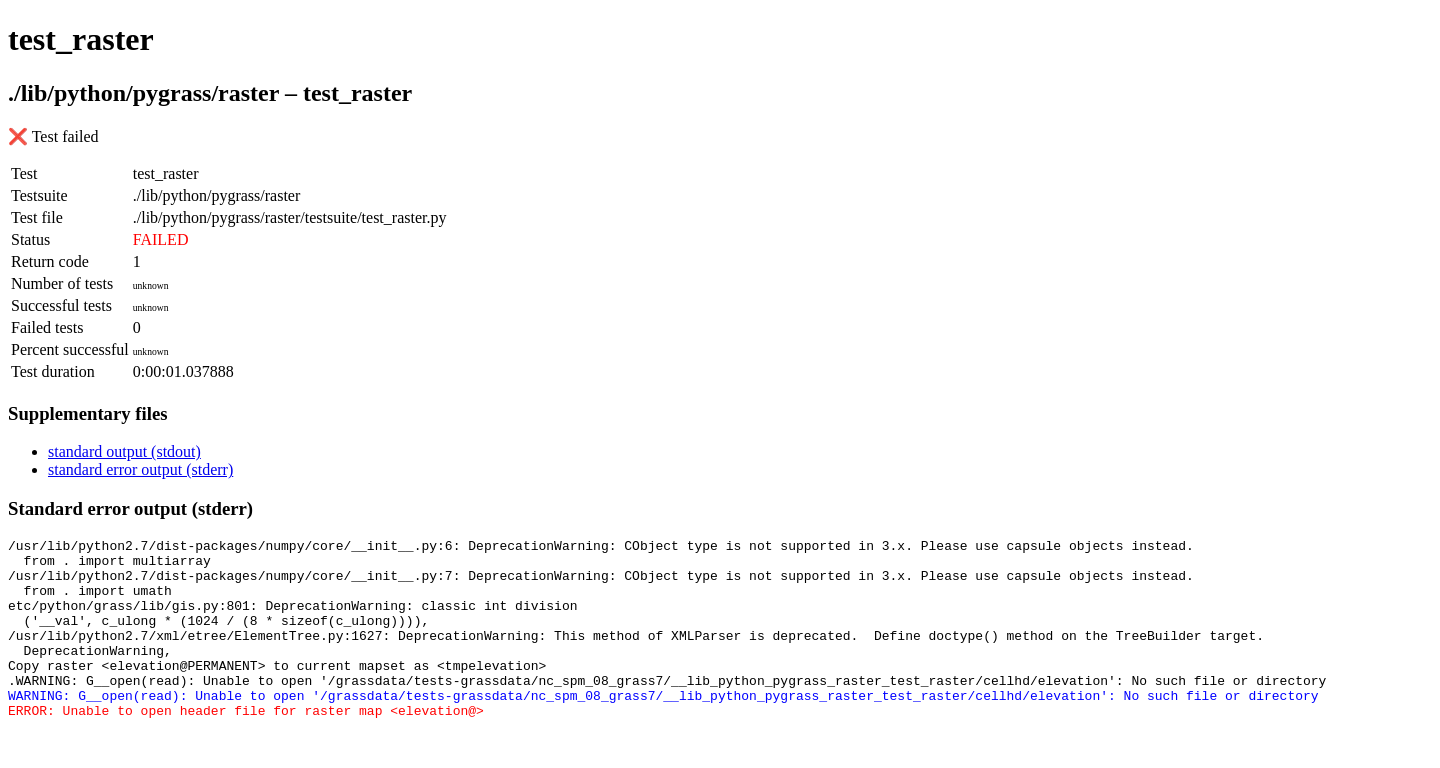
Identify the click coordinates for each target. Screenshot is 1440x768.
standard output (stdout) (124, 451)
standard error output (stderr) (140, 469)
